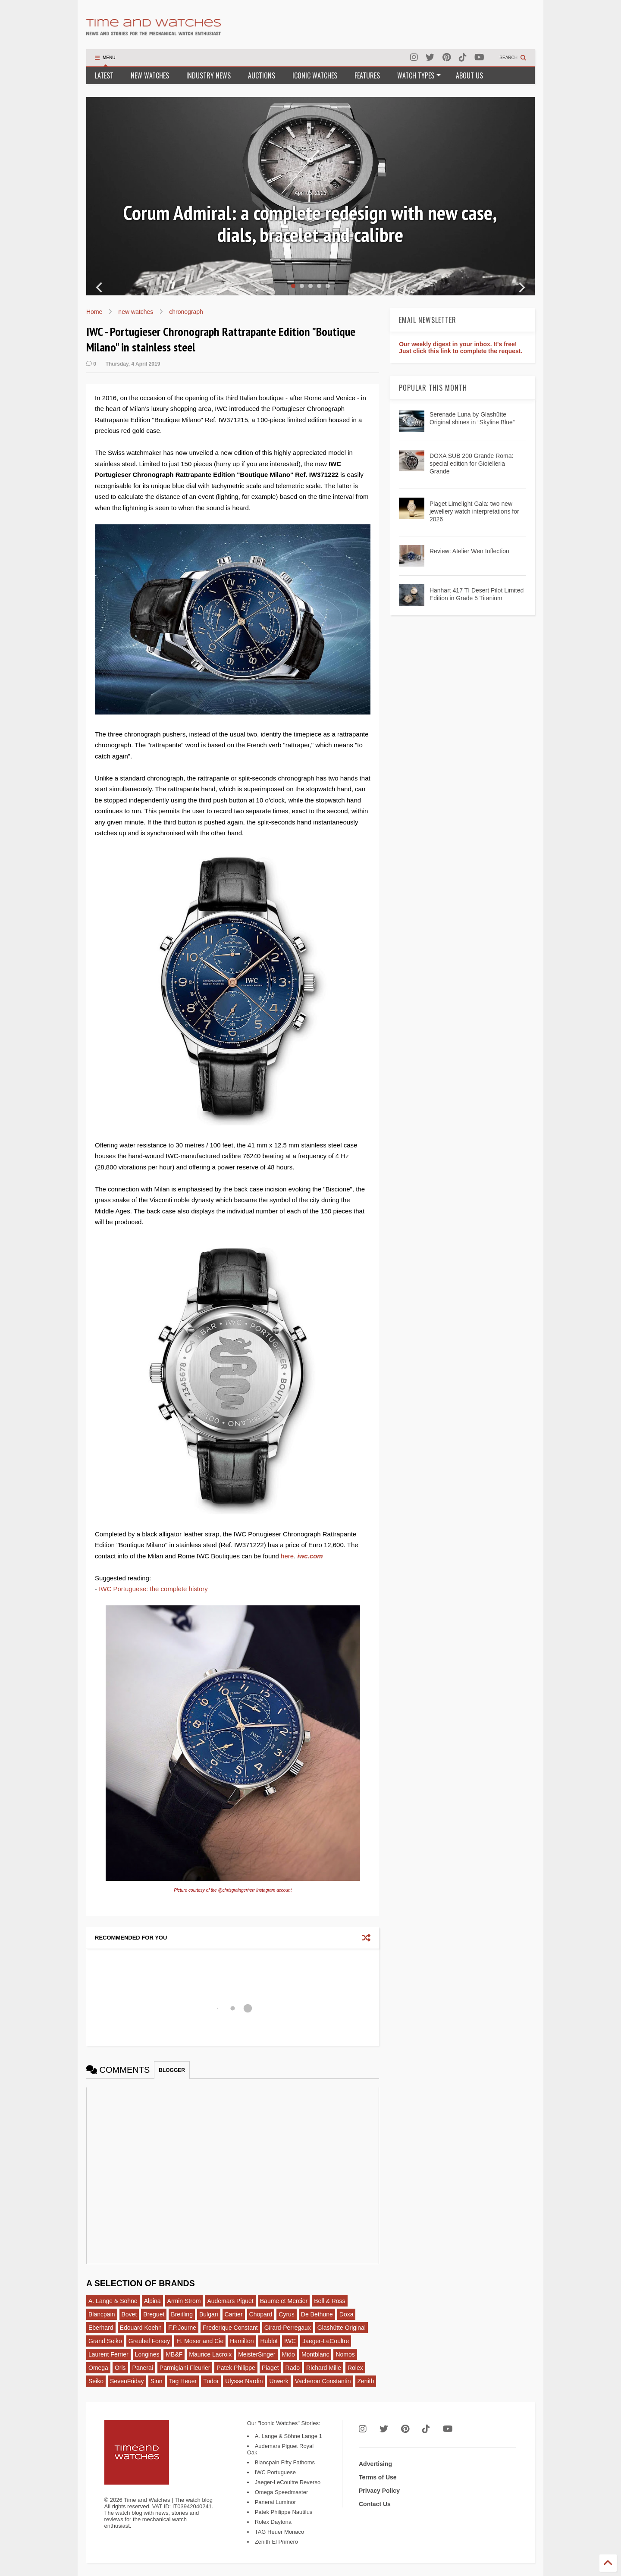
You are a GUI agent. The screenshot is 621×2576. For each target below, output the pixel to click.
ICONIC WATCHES (314, 75)
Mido (288, 2354)
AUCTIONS (261, 75)
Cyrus (287, 2314)
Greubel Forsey (149, 2341)
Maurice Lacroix (210, 2354)
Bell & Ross (329, 2300)
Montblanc (315, 2354)
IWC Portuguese (275, 2472)
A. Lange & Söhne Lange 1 (288, 2436)
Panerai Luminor (275, 2502)
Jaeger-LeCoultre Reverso (287, 2482)
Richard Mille (323, 2367)
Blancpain (101, 2314)
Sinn (157, 2381)
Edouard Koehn (141, 2327)
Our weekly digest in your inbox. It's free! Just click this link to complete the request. (460, 347)
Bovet (129, 2314)
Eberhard (100, 2327)
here (287, 1556)
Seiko (96, 2381)
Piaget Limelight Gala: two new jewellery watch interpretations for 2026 (474, 511)
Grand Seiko (105, 2341)
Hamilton (242, 2341)
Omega (98, 2367)
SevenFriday (127, 2381)
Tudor (211, 2381)
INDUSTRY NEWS (208, 75)
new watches (135, 311)
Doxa (346, 2314)
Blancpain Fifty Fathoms (285, 2462)
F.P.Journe (182, 2327)
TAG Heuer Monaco (279, 2532)
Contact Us (375, 2504)
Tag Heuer (183, 2381)
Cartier (234, 2314)
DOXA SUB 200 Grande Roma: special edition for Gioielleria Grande (472, 463)
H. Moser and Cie (199, 2341)
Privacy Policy (379, 2490)
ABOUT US (469, 75)
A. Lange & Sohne (113, 2300)
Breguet (153, 2314)
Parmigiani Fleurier (185, 2367)
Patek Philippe (235, 2367)
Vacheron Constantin (323, 2381)
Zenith (366, 2381)
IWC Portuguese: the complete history (153, 1588)
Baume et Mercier (283, 2300)
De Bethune (317, 2314)
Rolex (355, 2367)
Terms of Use (378, 2477)
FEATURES (367, 75)
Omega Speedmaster (281, 2492)
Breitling (182, 2314)
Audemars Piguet (230, 2300)
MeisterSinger (256, 2354)
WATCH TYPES (419, 75)
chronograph (186, 311)
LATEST (104, 75)
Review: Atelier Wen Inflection (469, 551)
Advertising (375, 2463)
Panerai (142, 2367)
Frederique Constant (230, 2327)
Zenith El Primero (276, 2541)
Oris (120, 2367)
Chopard (261, 2314)
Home (94, 311)
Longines (147, 2354)
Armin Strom (184, 2300)
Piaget (270, 2367)
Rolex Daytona (273, 2522)
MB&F (174, 2354)
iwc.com (310, 1556)
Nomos (345, 2354)
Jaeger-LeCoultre (325, 2341)
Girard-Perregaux (287, 2327)
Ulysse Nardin (244, 2381)
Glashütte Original (341, 2327)
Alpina (152, 2300)
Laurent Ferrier (108, 2354)
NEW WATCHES (150, 75)
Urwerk (278, 2381)
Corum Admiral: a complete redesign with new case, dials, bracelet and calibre (310, 223)
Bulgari (208, 2314)
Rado (292, 2367)
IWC (290, 2341)
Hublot (269, 2341)
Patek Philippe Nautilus (284, 2512)
